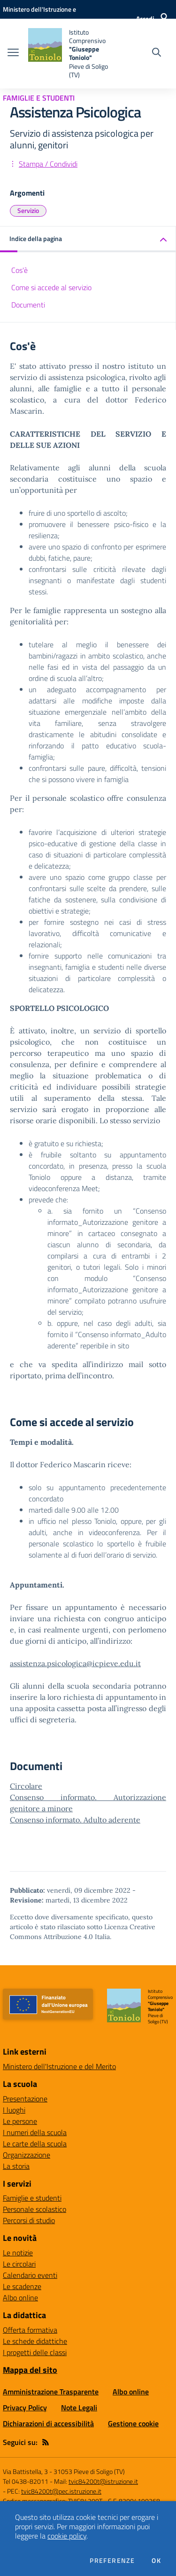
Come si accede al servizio (51, 287)
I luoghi (14, 2109)
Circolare (26, 1786)
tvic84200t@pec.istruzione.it (61, 2491)
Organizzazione (26, 2154)
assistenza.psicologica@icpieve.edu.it (75, 1663)
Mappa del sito (30, 2370)
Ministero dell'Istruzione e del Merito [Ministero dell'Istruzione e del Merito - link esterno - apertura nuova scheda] (59, 2066)
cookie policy (66, 2535)
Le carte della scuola (35, 2143)
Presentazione (25, 2098)
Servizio (28, 210)
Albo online (20, 2297)
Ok (156, 2560)
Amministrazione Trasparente (51, 2391)
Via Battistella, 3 (25, 2471)
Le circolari (19, 2263)
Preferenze (112, 2560)
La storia (16, 2166)
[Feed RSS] (45, 2442)
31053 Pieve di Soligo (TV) (89, 2471)
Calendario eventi (30, 2275)
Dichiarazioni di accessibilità (48, 2423)
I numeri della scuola (35, 2132)
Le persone (20, 2121)
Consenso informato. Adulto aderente (75, 1819)
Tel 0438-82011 (25, 2481)
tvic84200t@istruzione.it (103, 2481)
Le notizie (18, 2252)
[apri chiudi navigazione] (13, 53)
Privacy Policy (25, 2407)
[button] (88, 239)
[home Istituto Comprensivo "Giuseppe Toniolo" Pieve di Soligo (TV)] (71, 53)
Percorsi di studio (29, 2220)
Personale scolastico (34, 2209)
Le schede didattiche (35, 2341)
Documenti (28, 304)
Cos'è (19, 270)
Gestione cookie (133, 2423)
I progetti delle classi (35, 2352)
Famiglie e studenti (32, 2197)
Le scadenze (22, 2286)
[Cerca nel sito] (156, 53)
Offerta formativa (30, 2329)
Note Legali (79, 2407)
